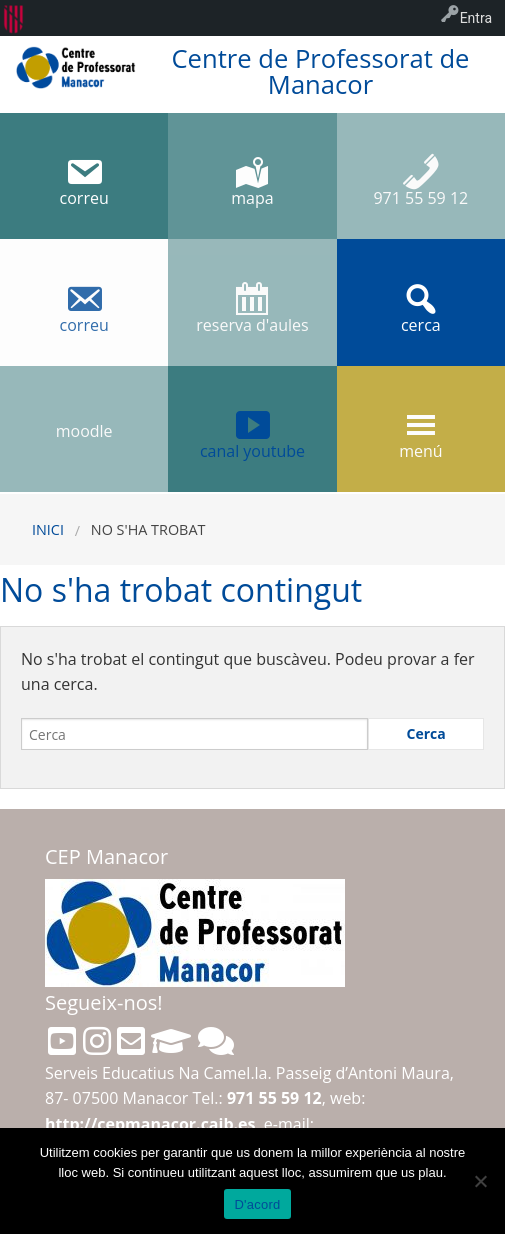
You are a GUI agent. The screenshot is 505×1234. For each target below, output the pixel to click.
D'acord (257, 1204)
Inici (48, 529)
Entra (476, 18)
